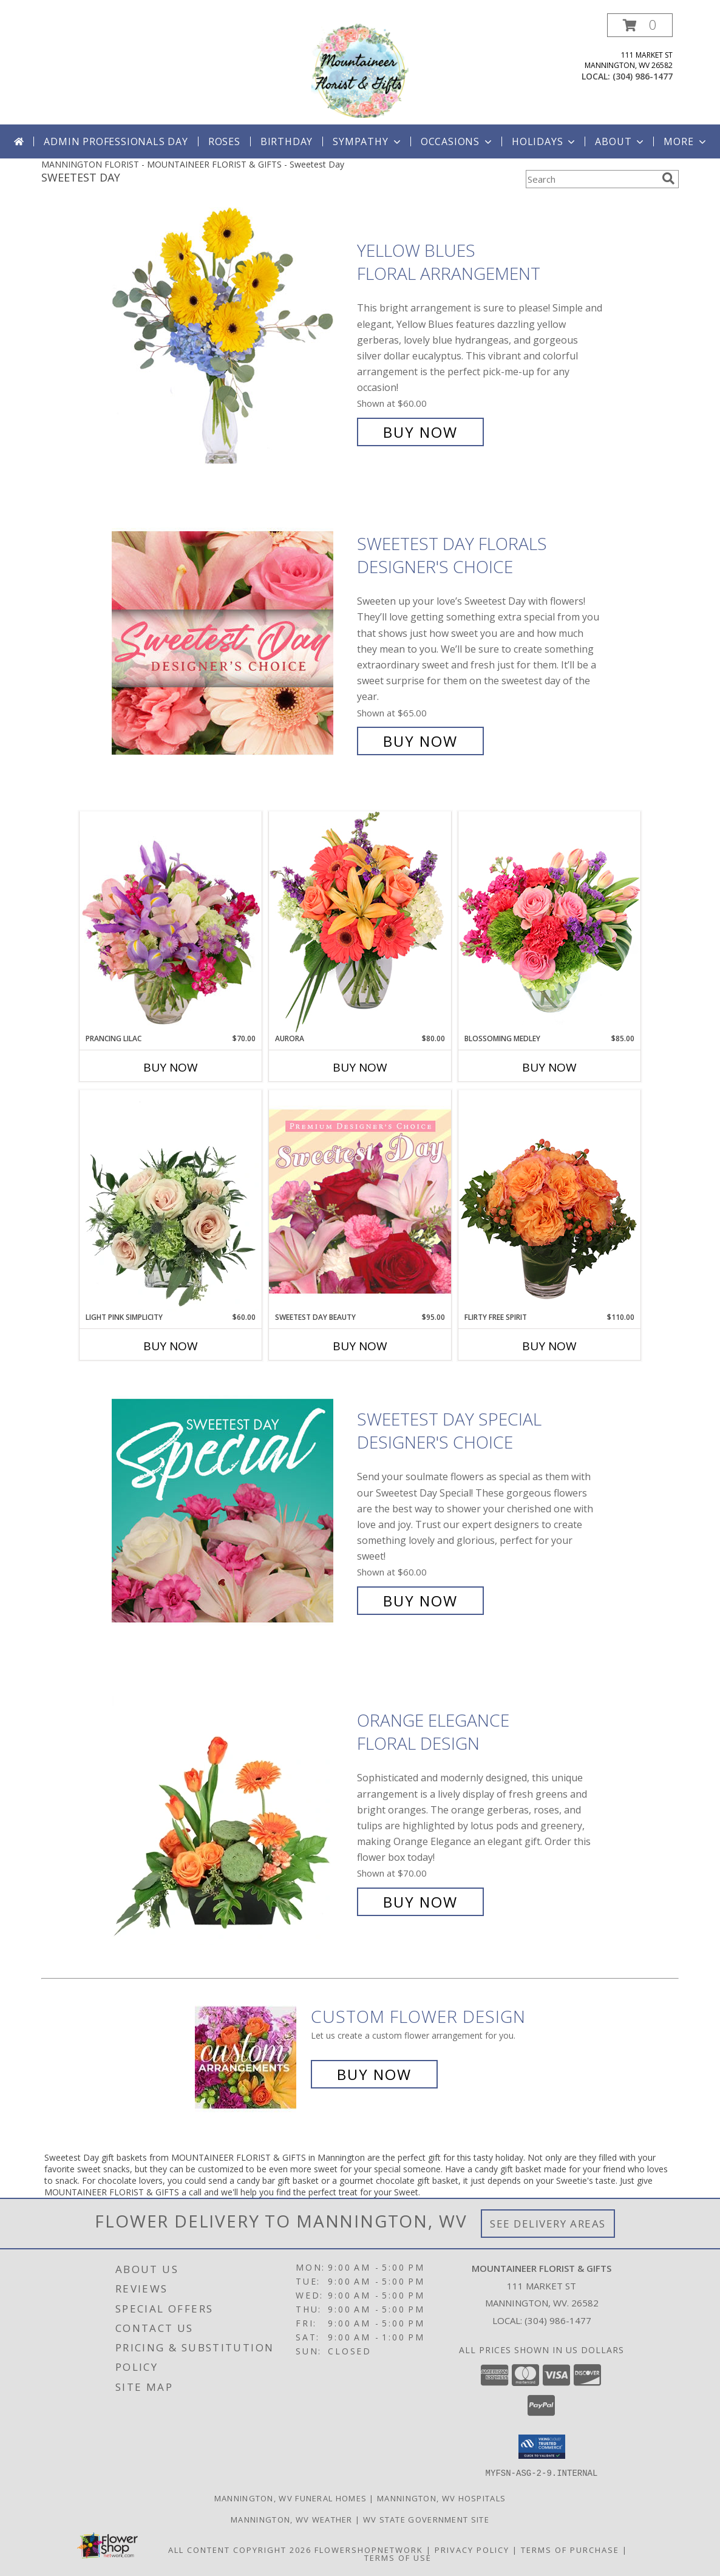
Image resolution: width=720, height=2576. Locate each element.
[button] (640, 25)
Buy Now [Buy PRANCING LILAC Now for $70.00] (170, 1067)
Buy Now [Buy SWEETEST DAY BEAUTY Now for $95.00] (360, 1346)
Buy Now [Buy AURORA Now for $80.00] (360, 1067)
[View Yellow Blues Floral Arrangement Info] (231, 341)
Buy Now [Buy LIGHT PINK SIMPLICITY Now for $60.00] (170, 1346)
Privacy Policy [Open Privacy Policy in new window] (472, 2549)
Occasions (457, 141)
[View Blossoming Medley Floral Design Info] (549, 922)
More (686, 141)
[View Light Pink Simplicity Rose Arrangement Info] (171, 1200)
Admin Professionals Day (116, 141)
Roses (224, 141)
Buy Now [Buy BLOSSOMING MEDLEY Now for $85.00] (549, 1067)
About (620, 141)
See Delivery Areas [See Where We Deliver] (548, 2224)
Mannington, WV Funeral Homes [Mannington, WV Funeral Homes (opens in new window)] (290, 2497)
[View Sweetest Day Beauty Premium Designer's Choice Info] (360, 1200)
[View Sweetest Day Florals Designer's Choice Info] (231, 642)
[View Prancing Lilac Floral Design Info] (171, 922)
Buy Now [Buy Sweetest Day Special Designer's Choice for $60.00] (420, 1601)
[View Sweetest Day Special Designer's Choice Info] (231, 1510)
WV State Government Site (426, 2518)
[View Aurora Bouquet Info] (360, 922)
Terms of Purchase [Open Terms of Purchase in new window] (570, 2549)
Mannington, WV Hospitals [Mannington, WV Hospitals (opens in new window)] (441, 2497)
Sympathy (367, 141)
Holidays (544, 141)
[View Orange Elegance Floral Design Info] (231, 1811)
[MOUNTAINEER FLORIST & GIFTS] (360, 69)
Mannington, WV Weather (292, 2518)
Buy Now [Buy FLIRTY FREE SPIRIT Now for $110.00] (549, 1346)
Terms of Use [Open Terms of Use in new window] (398, 2557)
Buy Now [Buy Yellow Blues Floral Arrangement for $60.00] (420, 432)
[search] (668, 178)
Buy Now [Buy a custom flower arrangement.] (374, 2074)
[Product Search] (591, 179)
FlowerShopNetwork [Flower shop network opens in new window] (368, 2549)
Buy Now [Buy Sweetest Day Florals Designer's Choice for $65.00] (420, 741)
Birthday (286, 141)
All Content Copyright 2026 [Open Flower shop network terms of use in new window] (239, 2549)
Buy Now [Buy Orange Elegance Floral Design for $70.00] (420, 1902)
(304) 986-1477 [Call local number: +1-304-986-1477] (643, 76)
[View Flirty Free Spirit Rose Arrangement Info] (549, 1200)
